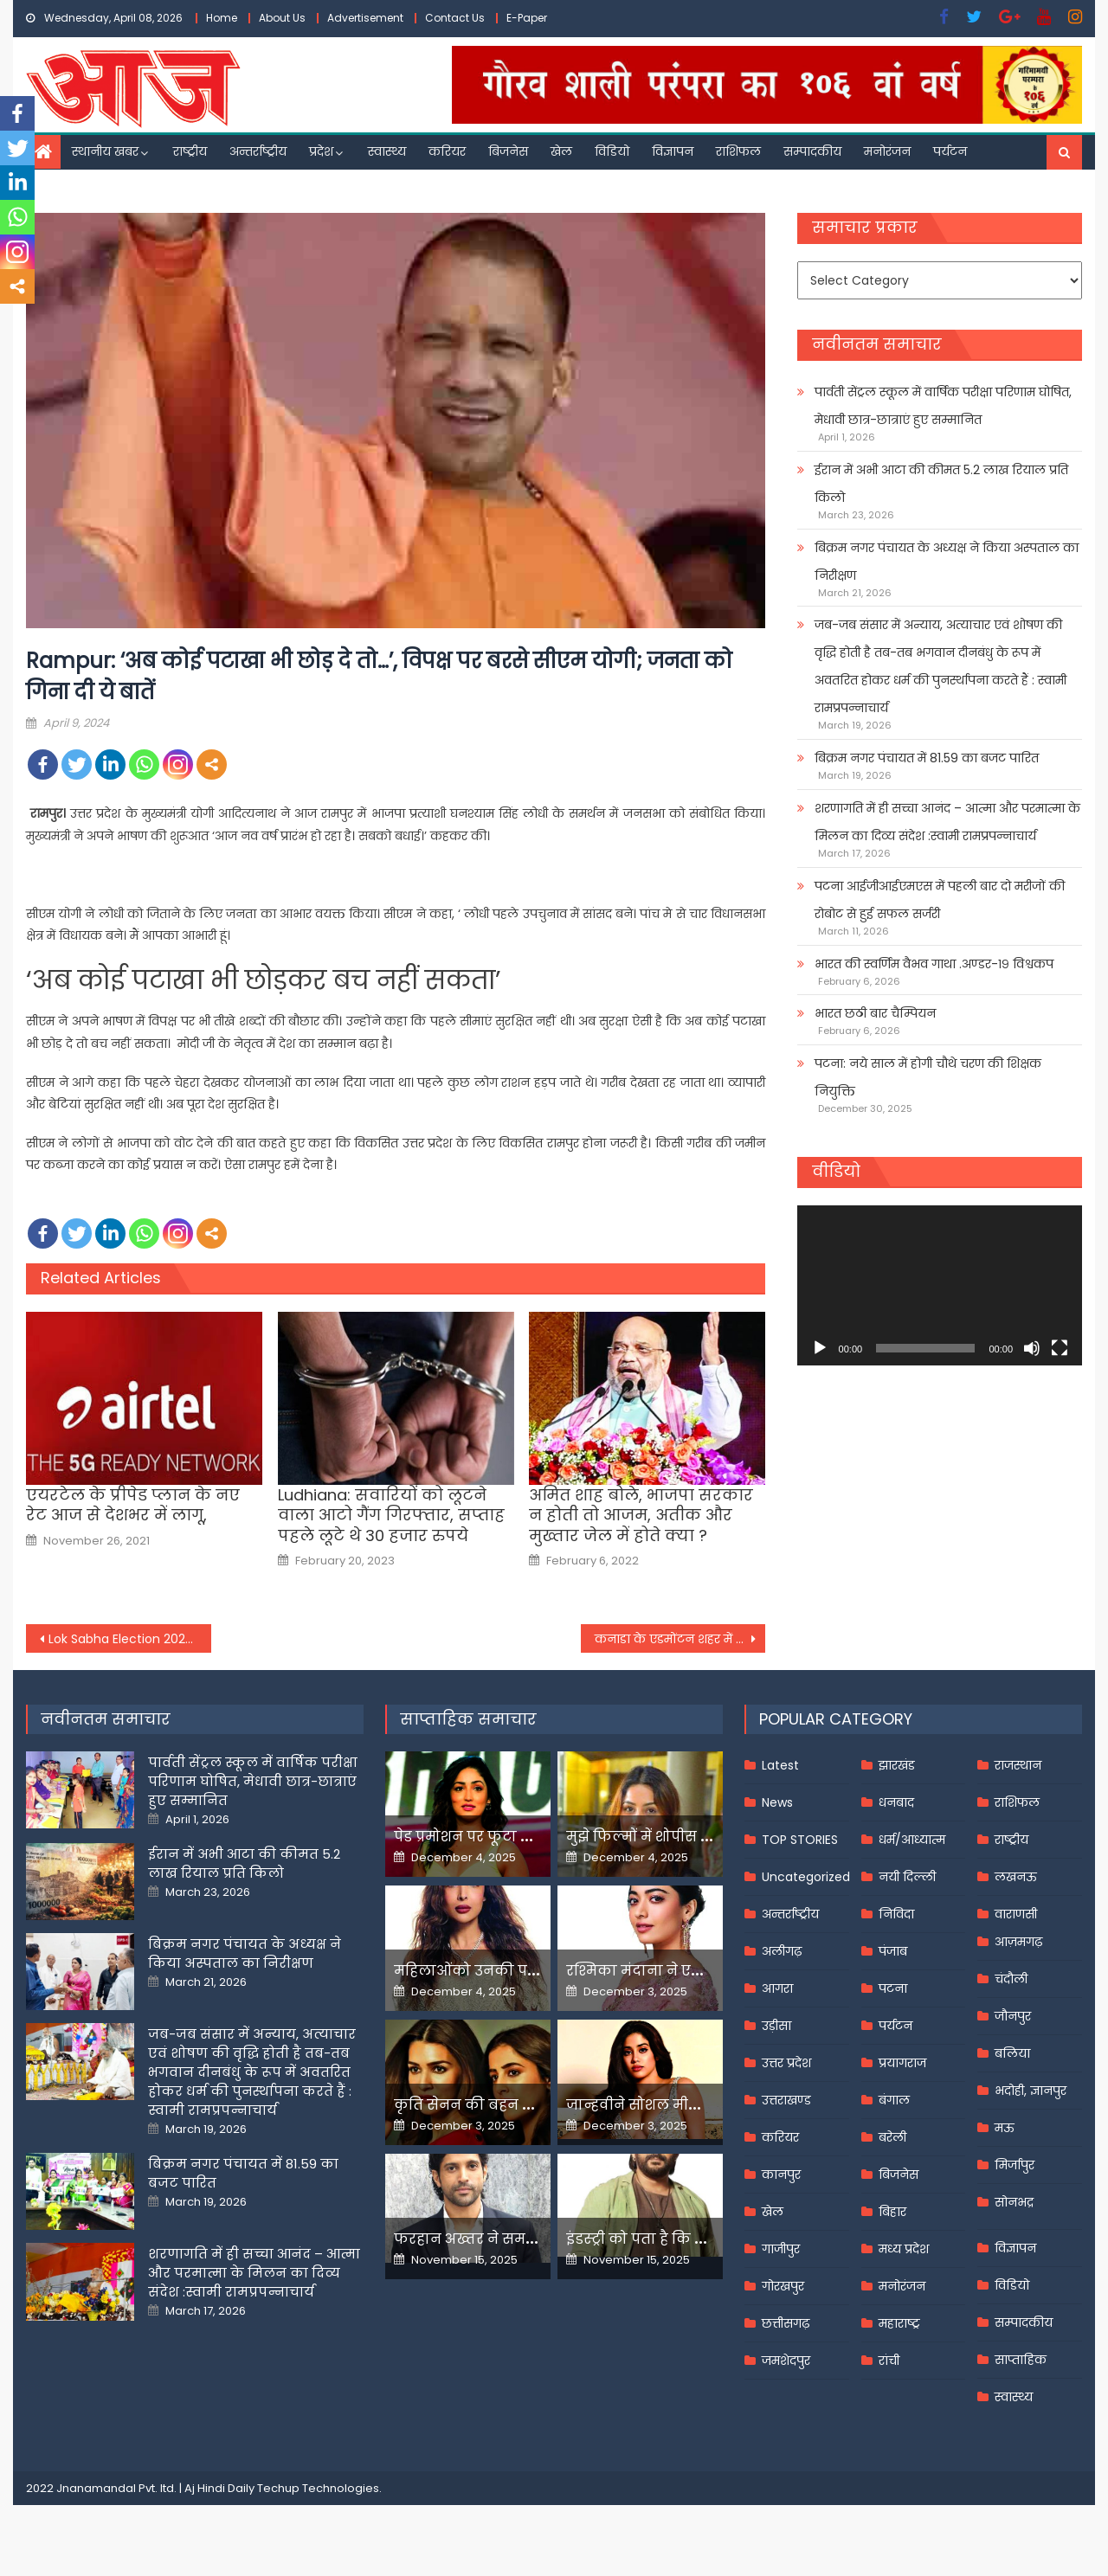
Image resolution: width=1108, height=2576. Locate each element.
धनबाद (896, 1802)
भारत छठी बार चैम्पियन (875, 1013)
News (777, 1802)
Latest (780, 1765)
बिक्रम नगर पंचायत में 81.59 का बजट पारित (927, 758)
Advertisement (365, 17)
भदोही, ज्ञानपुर (1030, 2090)
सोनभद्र (1014, 2202)
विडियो (612, 151)
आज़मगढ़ (1018, 1941)
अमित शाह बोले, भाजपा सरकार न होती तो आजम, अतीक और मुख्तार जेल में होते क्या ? (641, 1515)
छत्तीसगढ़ (785, 2323)
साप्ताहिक (1021, 2359)
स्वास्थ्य (387, 151)
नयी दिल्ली (907, 1876)
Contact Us (455, 17)
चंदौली (1011, 1979)
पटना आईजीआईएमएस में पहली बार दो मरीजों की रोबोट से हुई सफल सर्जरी (940, 899)
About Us (282, 17)
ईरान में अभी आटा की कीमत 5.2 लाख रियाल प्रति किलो (941, 483)
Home (221, 17)
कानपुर (781, 2174)
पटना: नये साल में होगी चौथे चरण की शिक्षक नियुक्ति (928, 1077)
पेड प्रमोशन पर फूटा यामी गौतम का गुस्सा (525, 1837)
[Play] (819, 1348)
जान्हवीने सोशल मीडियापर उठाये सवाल (692, 2105)
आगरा (777, 1988)
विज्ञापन (672, 151)
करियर (447, 151)
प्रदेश (321, 151)
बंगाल (894, 2100)
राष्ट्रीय (190, 151)
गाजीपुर (781, 2249)
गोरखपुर (783, 2286)
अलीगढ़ (782, 1951)
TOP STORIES (800, 1839)
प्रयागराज (902, 2063)
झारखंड (897, 1765)
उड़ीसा (776, 2025)
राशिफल (738, 151)
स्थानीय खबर (105, 151)
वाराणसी (1016, 1914)
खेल (561, 151)
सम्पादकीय (812, 151)
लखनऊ (1016, 1876)
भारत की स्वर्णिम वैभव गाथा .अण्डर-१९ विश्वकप (934, 964)
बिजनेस (508, 151)
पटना (893, 1988)
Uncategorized (806, 1876)
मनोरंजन (887, 151)
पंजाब (893, 1951)
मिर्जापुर (1014, 2165)
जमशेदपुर (786, 2360)
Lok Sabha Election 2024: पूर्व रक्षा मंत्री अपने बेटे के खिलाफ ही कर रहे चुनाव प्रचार (129, 1639)
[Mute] (1031, 1348)
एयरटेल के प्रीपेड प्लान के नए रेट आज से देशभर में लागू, (133, 1505)
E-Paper (526, 17)
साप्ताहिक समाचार (468, 1719)
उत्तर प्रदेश (786, 2063)
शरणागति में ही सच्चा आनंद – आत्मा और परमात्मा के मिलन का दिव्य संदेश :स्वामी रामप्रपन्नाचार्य (947, 822)
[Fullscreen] (1059, 1348)
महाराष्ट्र (899, 2323)
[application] (939, 1285)
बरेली (892, 2137)
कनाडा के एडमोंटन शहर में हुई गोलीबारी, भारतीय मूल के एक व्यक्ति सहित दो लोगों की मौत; (680, 1639)
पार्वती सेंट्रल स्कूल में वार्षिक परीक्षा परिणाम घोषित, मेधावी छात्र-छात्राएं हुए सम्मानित (943, 405)
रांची (889, 2360)
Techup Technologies (318, 2488)
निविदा (896, 1914)
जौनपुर (1013, 2016)
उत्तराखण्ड (786, 2100)
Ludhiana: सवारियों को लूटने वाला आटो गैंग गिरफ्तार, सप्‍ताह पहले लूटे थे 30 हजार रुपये (391, 1515)
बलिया (1012, 2053)
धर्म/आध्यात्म (912, 1839)
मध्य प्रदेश (904, 2249)
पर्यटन (950, 151)
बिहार (892, 2211)
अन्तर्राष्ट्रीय (258, 151)
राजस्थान (1018, 1765)
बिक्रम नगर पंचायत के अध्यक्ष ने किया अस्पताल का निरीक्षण (947, 561)
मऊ (1005, 2127)
